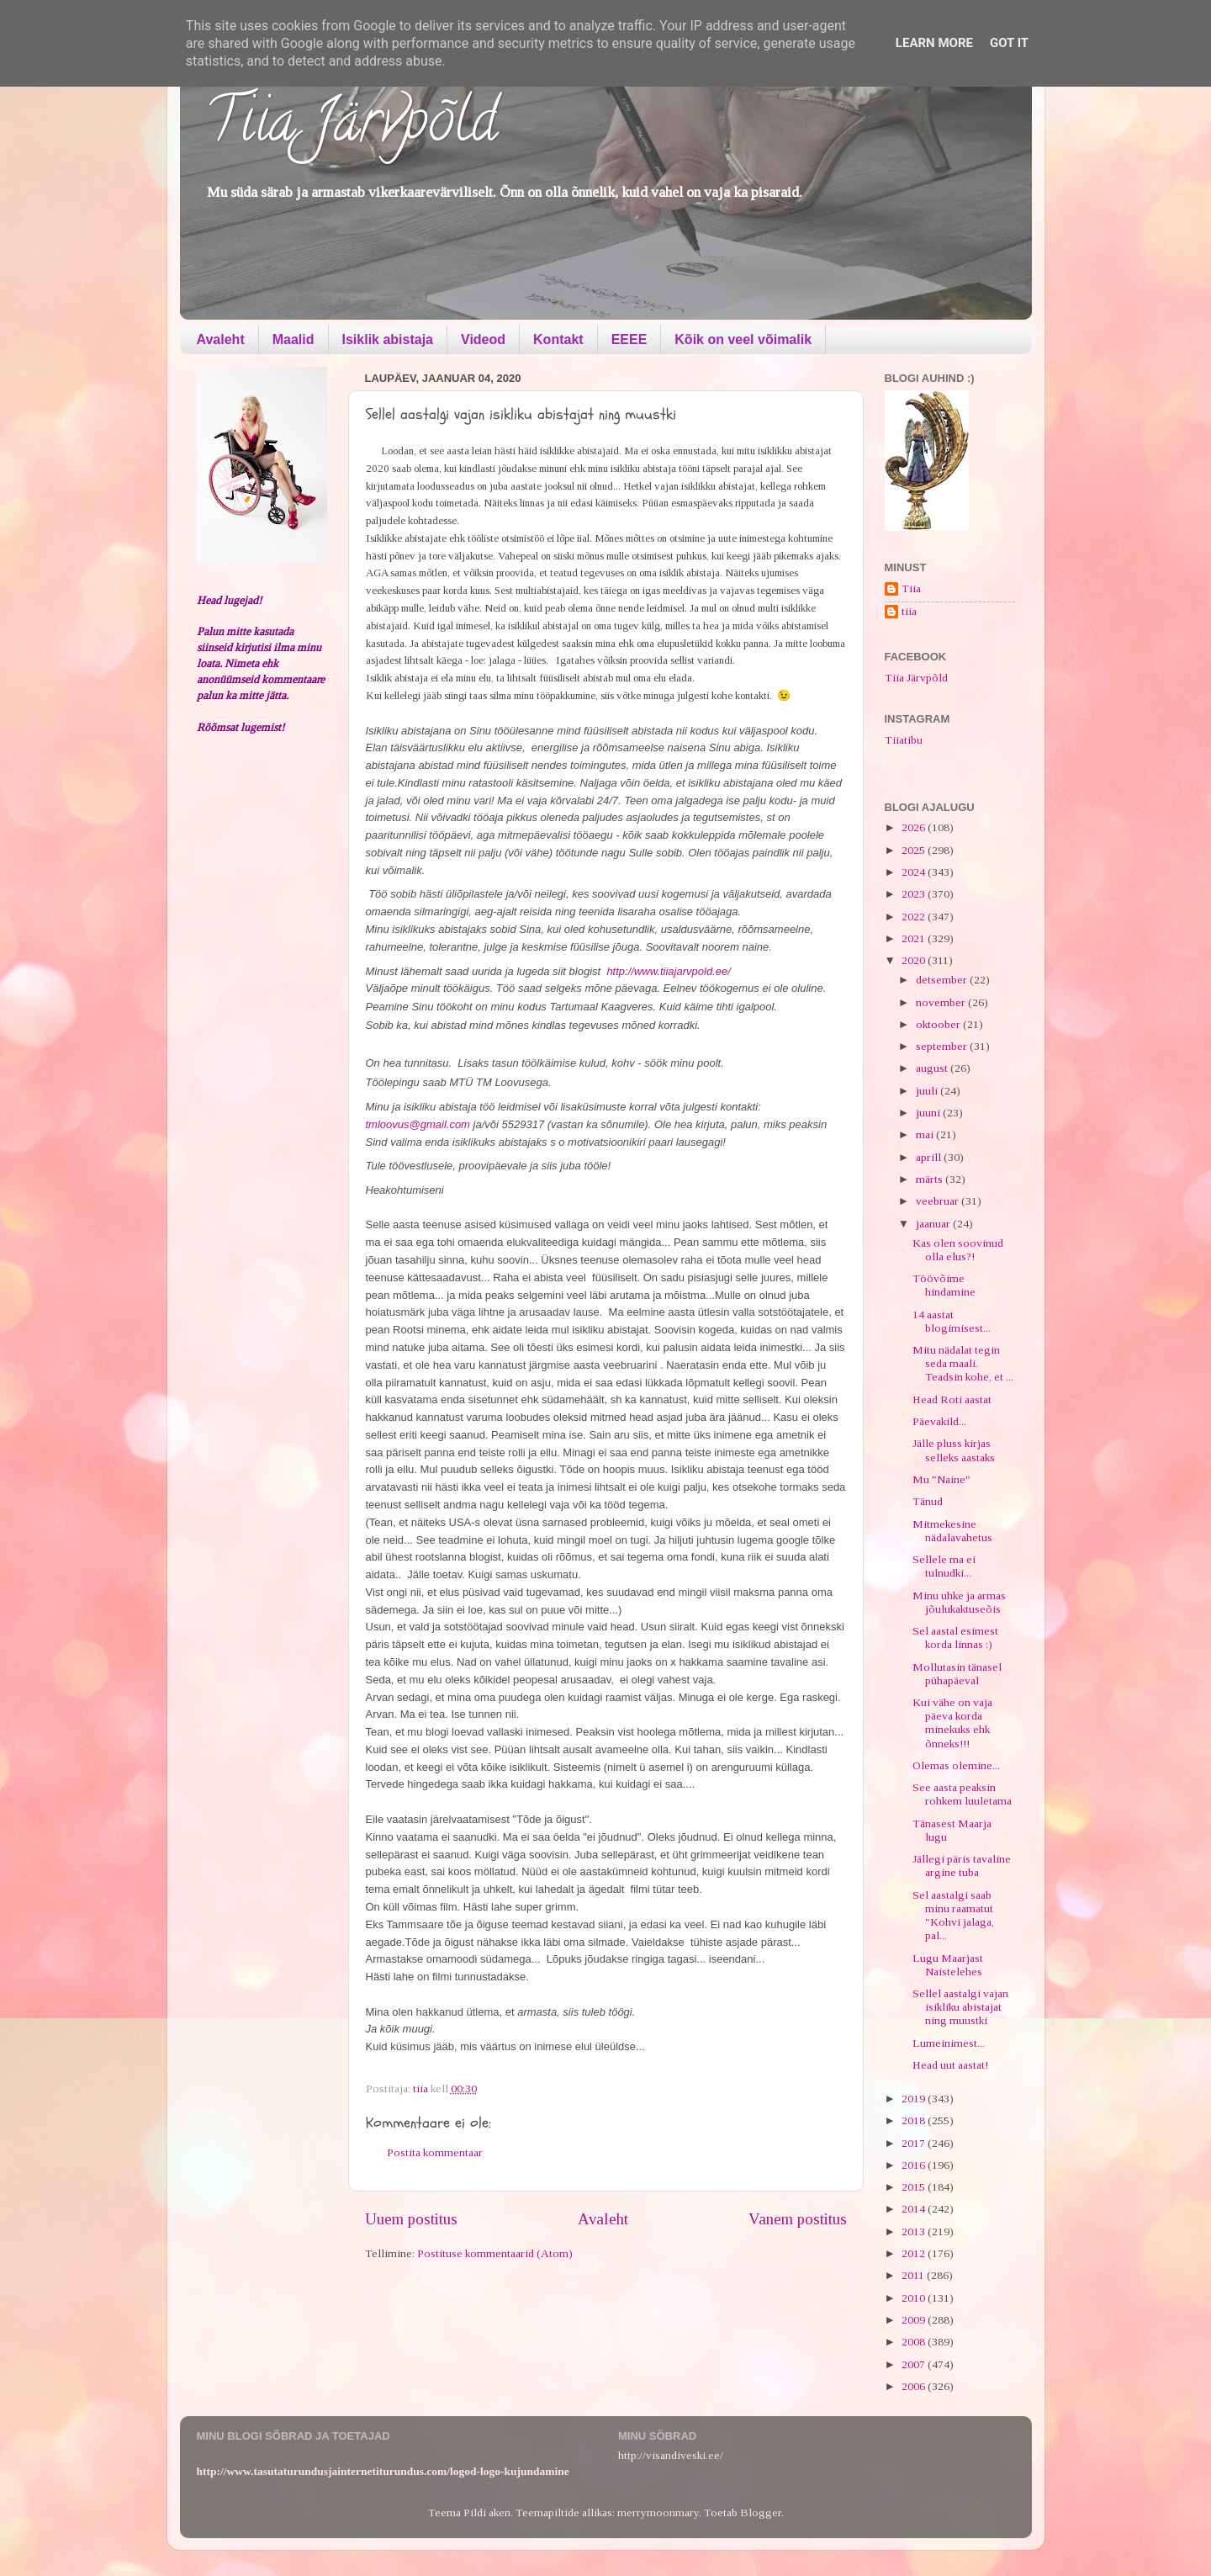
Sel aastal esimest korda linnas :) (955, 1638)
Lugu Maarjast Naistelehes (947, 1965)
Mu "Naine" (941, 1479)
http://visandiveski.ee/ (670, 2455)
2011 (914, 2275)
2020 (915, 960)
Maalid (293, 339)
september (943, 1046)
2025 (915, 850)
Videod (483, 339)
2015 (915, 2187)
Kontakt (558, 339)
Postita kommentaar (435, 2152)
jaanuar (934, 1223)
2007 (915, 2364)
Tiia (911, 588)
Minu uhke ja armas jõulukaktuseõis (959, 1602)
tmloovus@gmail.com (418, 1124)
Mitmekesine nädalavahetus (952, 1531)
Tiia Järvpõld (351, 127)
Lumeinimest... (948, 2043)
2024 (915, 872)
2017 (915, 2143)
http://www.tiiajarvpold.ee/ (668, 971)
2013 (915, 2231)
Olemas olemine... (956, 1765)
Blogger (760, 2512)
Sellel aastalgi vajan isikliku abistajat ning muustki (960, 2007)
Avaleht (221, 339)
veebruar (938, 1201)
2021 (915, 938)
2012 (915, 2253)
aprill (930, 1157)
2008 (915, 2341)
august (933, 1068)
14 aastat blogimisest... (951, 1321)
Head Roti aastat (952, 1399)
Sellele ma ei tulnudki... (944, 1566)
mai (926, 1134)
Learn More (934, 42)
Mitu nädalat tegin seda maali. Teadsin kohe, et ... (962, 1363)
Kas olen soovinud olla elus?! (957, 1250)
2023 (915, 894)
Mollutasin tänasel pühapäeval (957, 1674)
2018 (915, 2120)
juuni (929, 1112)
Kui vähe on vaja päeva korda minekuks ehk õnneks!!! (952, 1723)
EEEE (629, 339)
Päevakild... (939, 1421)
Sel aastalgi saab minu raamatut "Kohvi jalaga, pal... (953, 1916)
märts (930, 1179)
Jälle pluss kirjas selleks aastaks (953, 1450)
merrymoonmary (658, 2512)
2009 (915, 2320)
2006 (915, 2386)
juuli (928, 1090)
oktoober (939, 1024)
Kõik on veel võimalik (743, 339)
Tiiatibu (904, 740)
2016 (915, 2165)
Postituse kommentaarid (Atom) (495, 2253)
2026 (915, 827)
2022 (915, 916)
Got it (1009, 42)
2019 (915, 2098)
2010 (915, 2298)
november (942, 1002)
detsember (943, 979)
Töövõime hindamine (944, 1285)
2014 (915, 2208)
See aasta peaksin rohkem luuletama (962, 1794)
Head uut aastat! (950, 2065)
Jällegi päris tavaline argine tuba (961, 1865)
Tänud (927, 1501)
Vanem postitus (797, 2219)
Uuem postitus (411, 2219)
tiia (909, 611)
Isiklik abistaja (388, 339)
